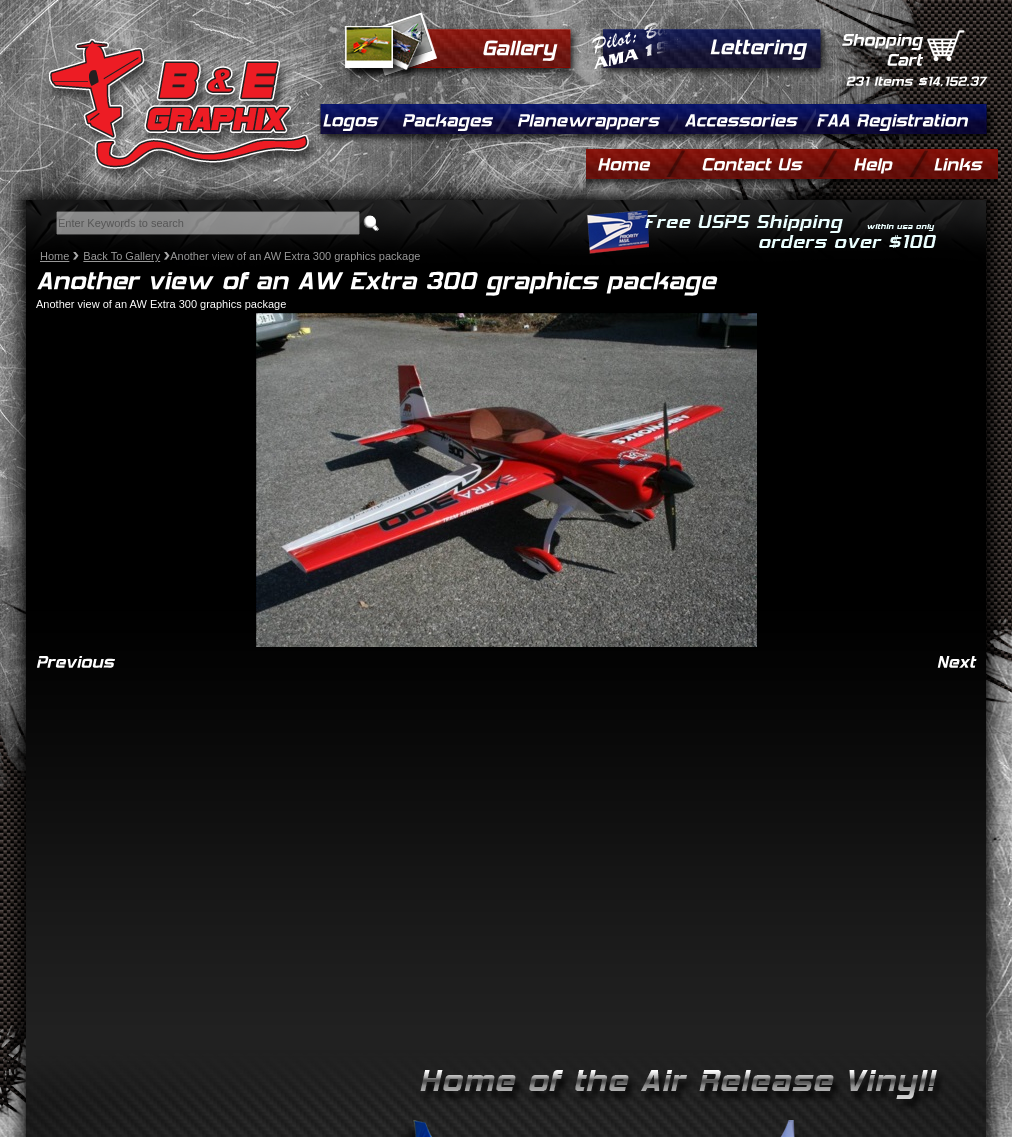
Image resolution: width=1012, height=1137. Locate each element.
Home (54, 256)
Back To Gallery (121, 256)
